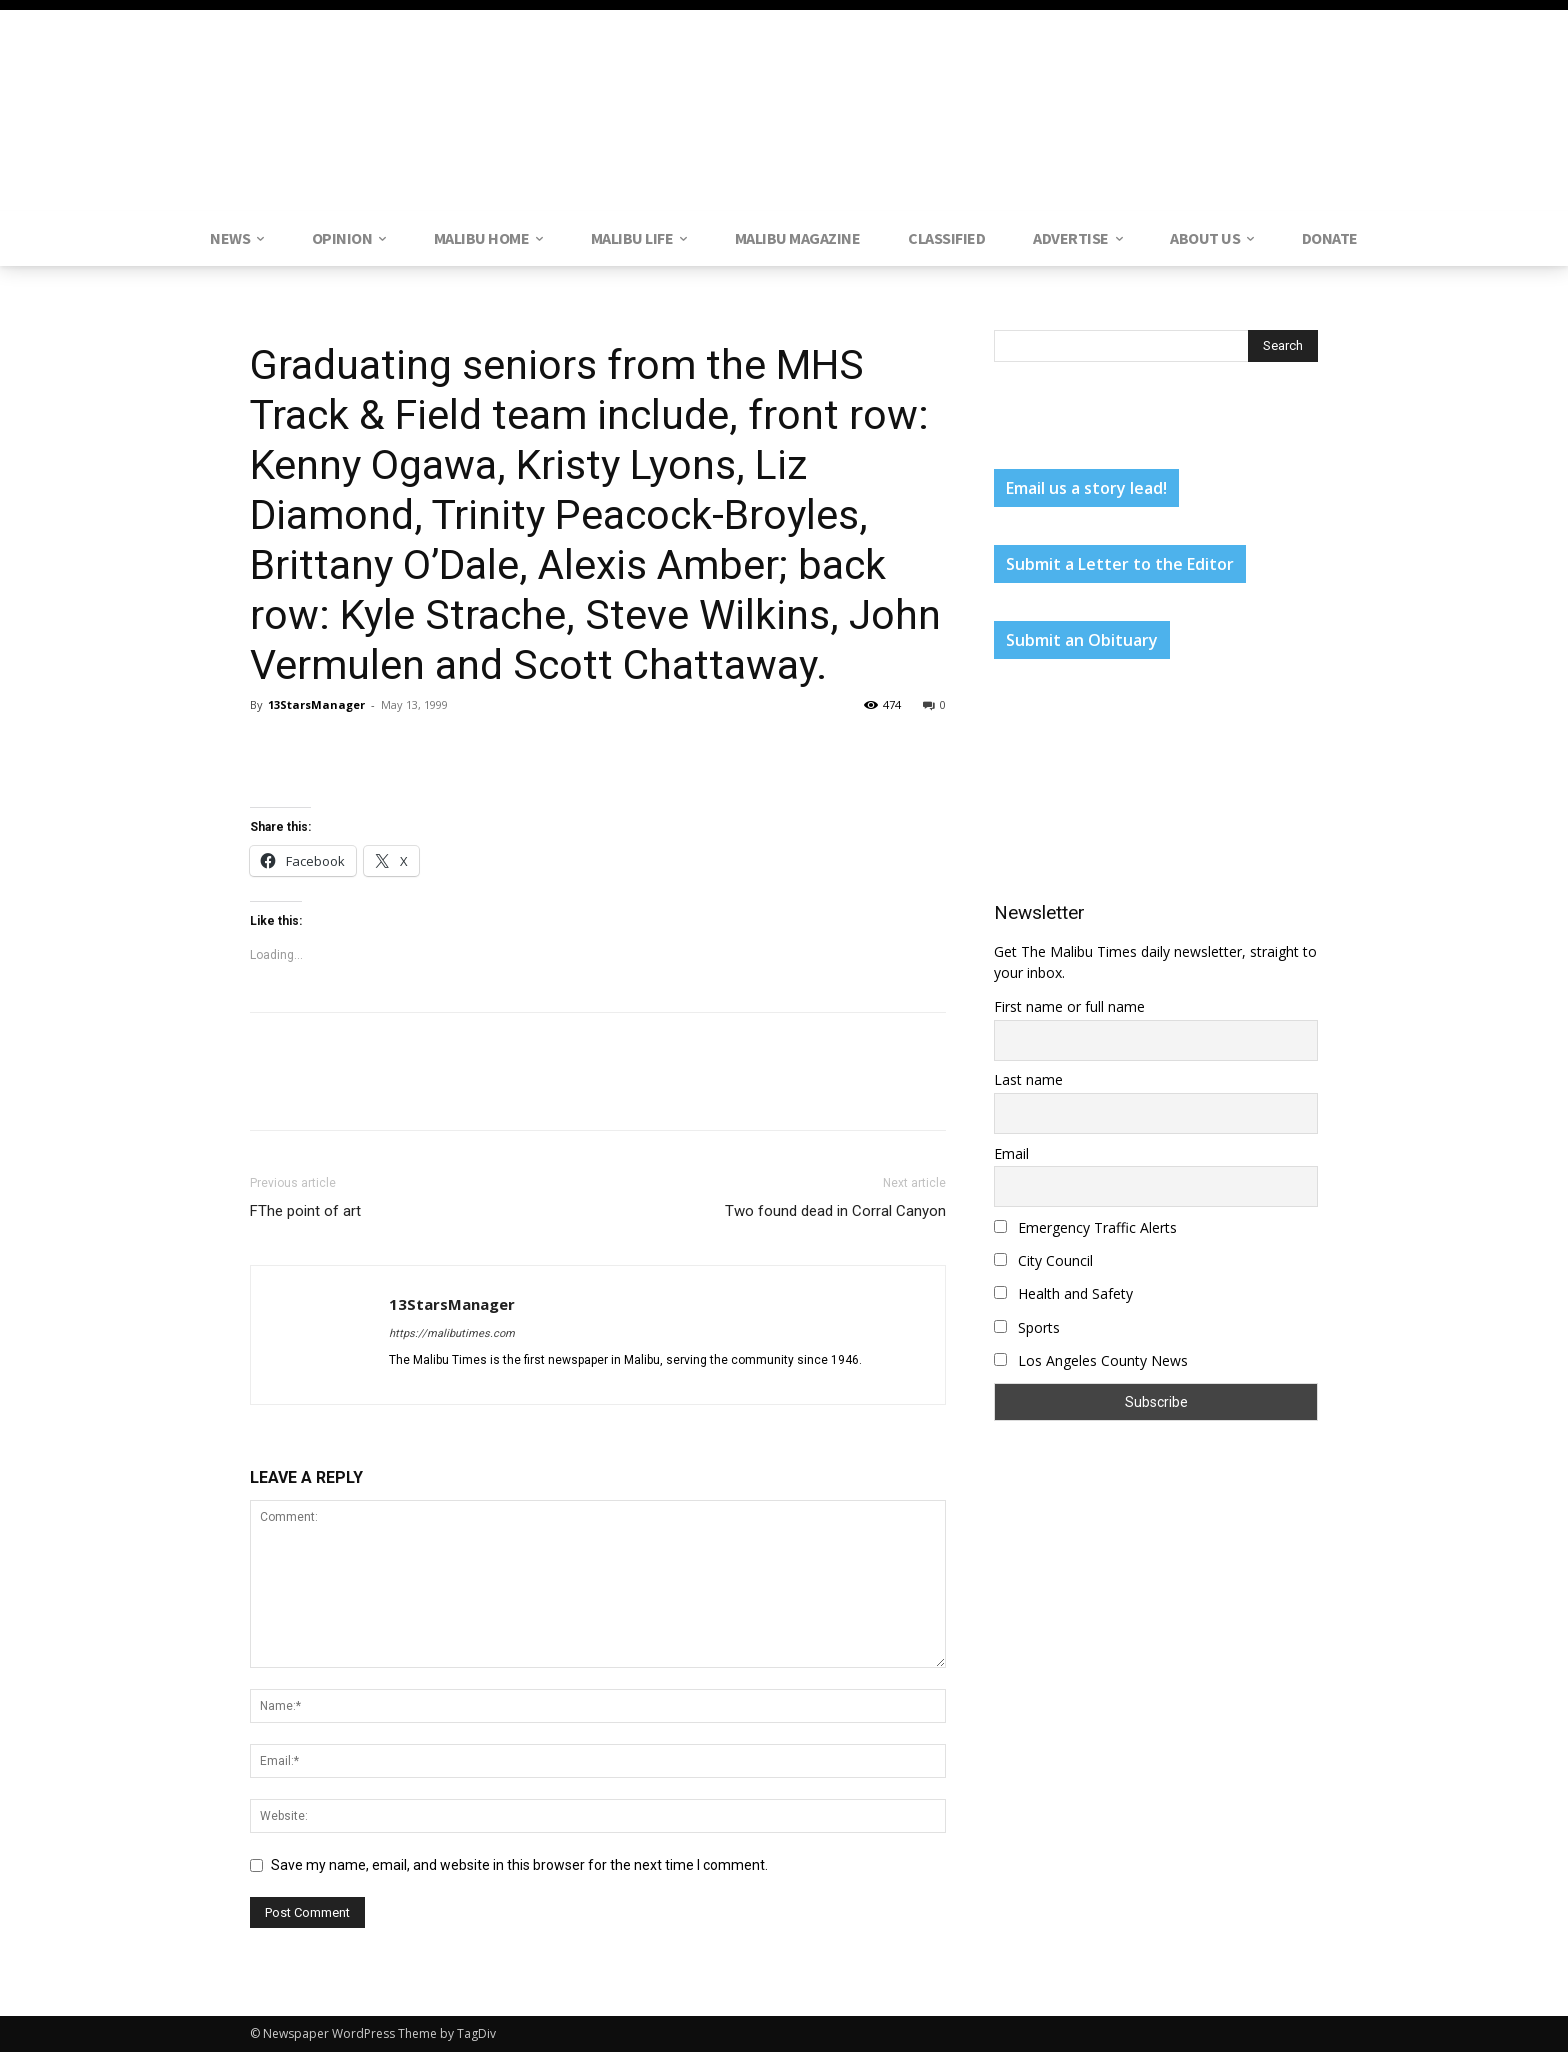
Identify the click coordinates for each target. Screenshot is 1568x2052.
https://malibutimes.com (452, 1333)
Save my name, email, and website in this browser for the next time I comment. (519, 1865)
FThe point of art (305, 1211)
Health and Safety (1063, 1293)
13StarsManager (316, 704)
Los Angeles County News (1091, 1360)
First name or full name (1069, 1006)
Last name (1028, 1079)
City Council (1043, 1260)
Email (1011, 1153)
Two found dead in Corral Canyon (835, 1211)
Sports (1027, 1327)
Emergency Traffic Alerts (1085, 1227)
